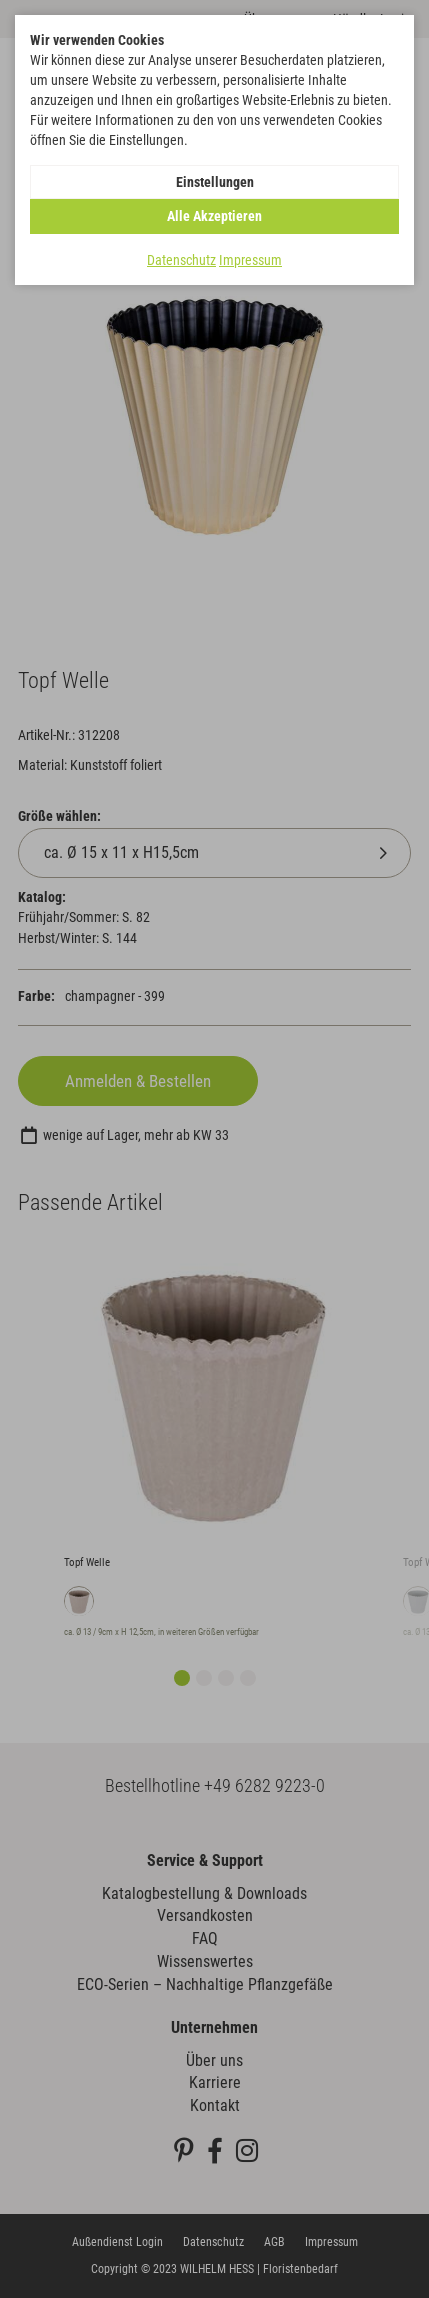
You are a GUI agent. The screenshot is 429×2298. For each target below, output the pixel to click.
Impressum (250, 260)
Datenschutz (181, 260)
